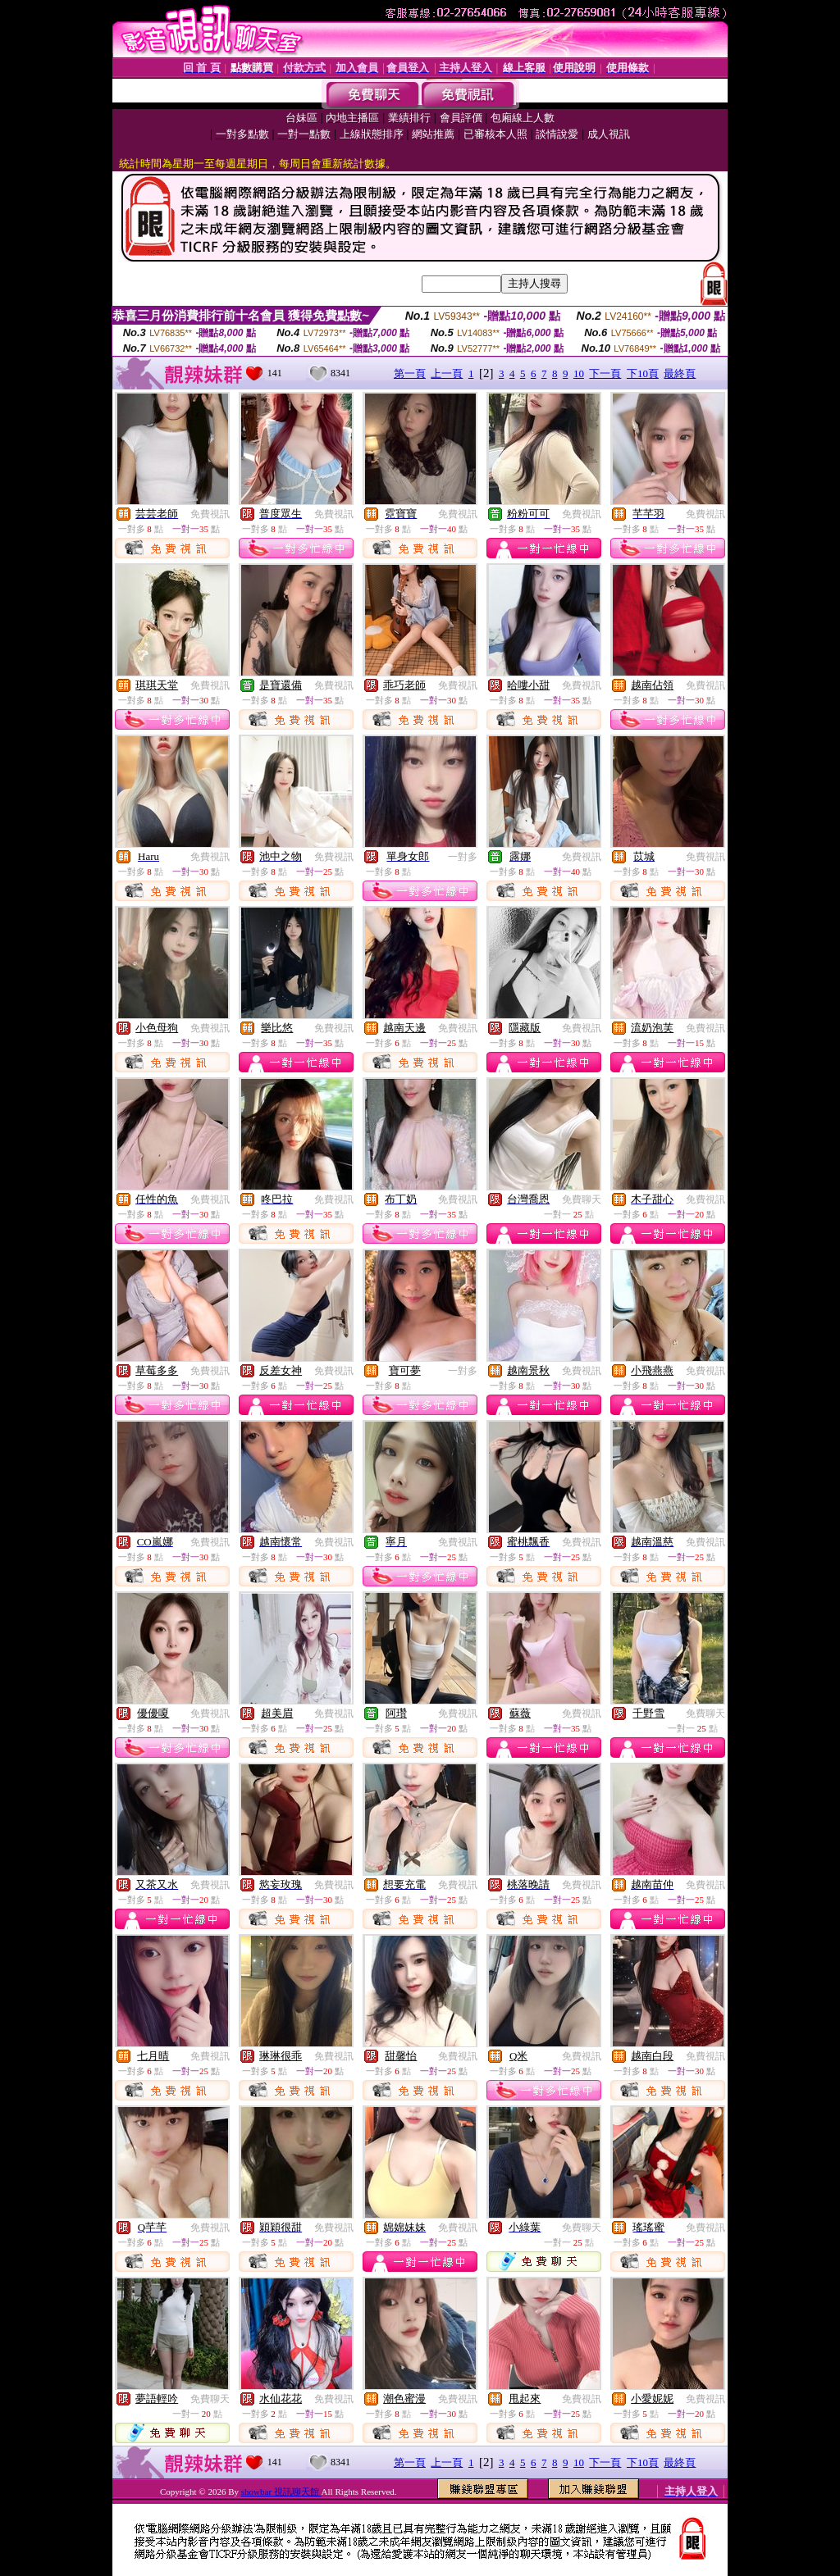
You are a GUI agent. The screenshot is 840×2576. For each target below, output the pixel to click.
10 (578, 373)
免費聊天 (581, 1199)
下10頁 (643, 373)
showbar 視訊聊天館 (281, 2491)
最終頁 (680, 373)
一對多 (462, 856)
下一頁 (605, 373)
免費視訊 (210, 514)
